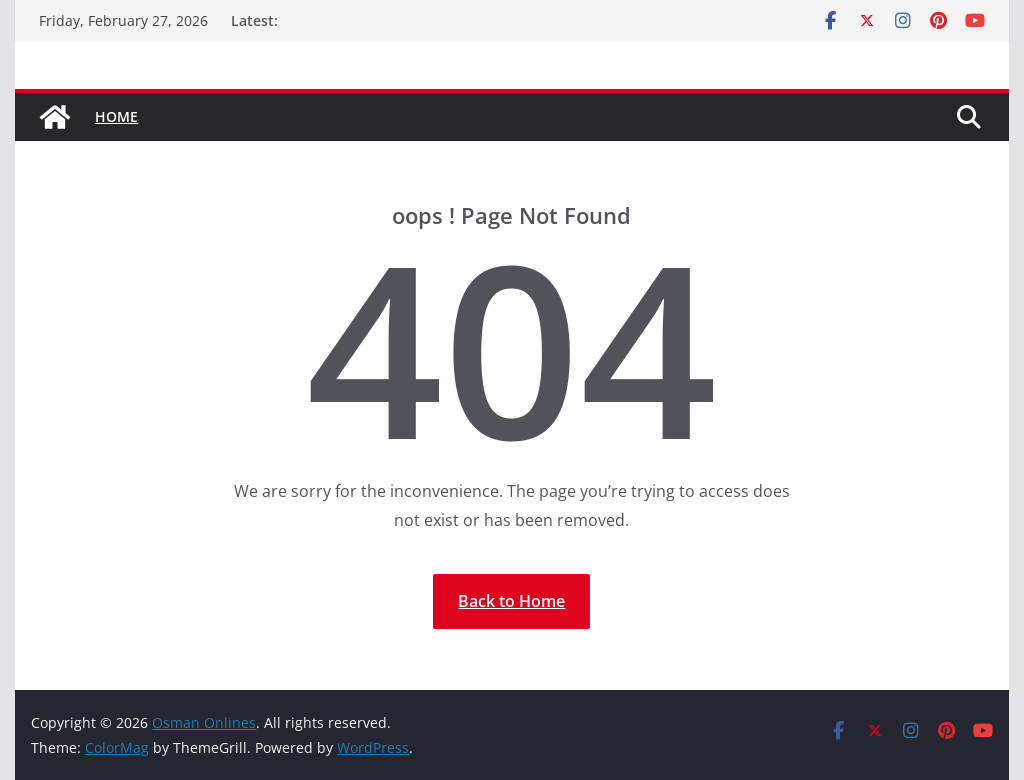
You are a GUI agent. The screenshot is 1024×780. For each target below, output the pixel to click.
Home (116, 116)
